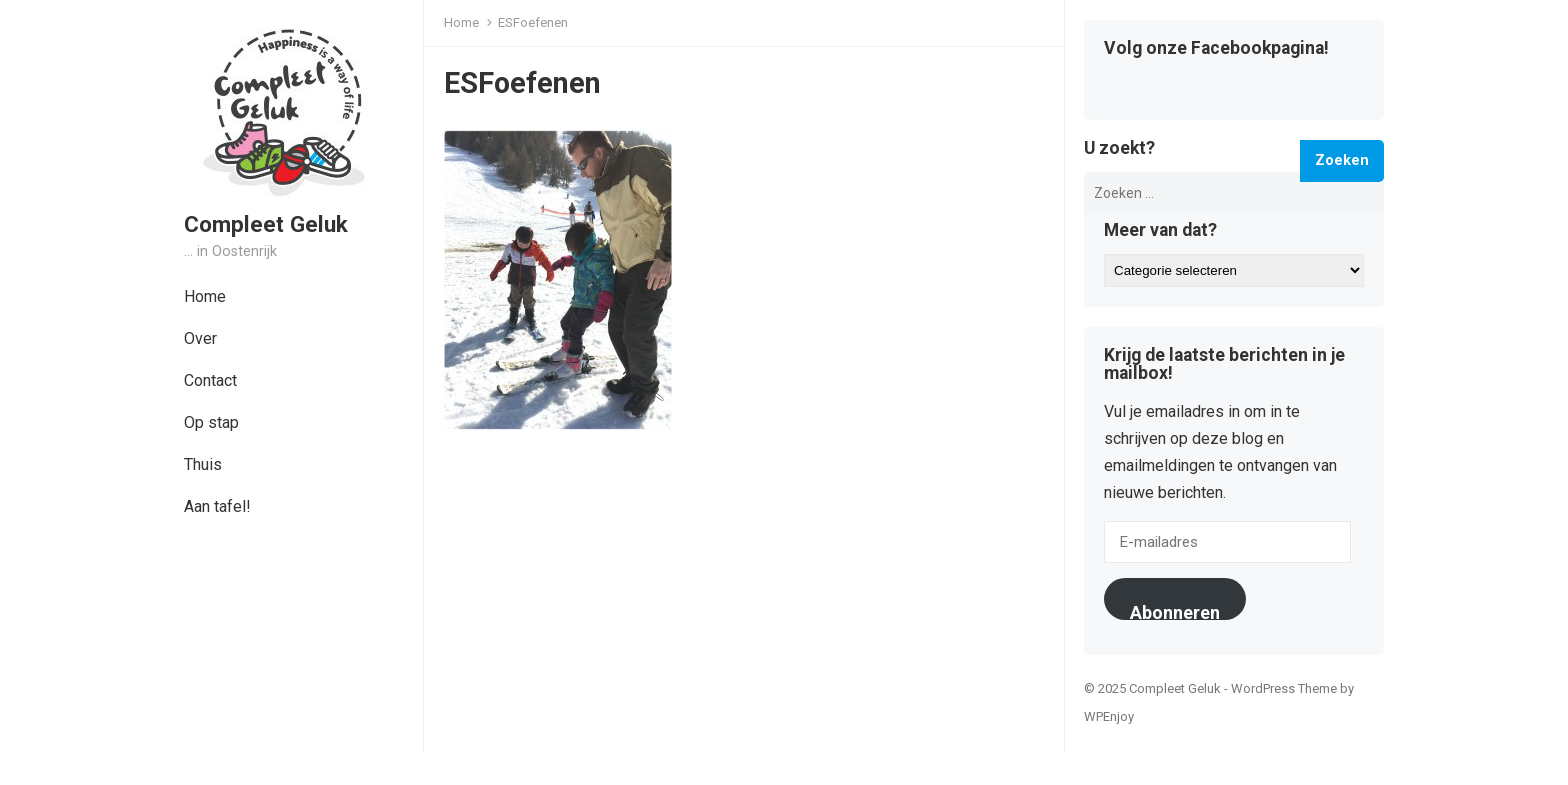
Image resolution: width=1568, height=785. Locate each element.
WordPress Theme (1284, 688)
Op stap (211, 422)
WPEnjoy (1109, 716)
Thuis (203, 464)
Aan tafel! (217, 506)
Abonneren (1175, 611)
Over (200, 338)
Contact (210, 380)
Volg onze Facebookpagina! (1216, 49)
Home (205, 296)
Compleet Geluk (266, 224)
